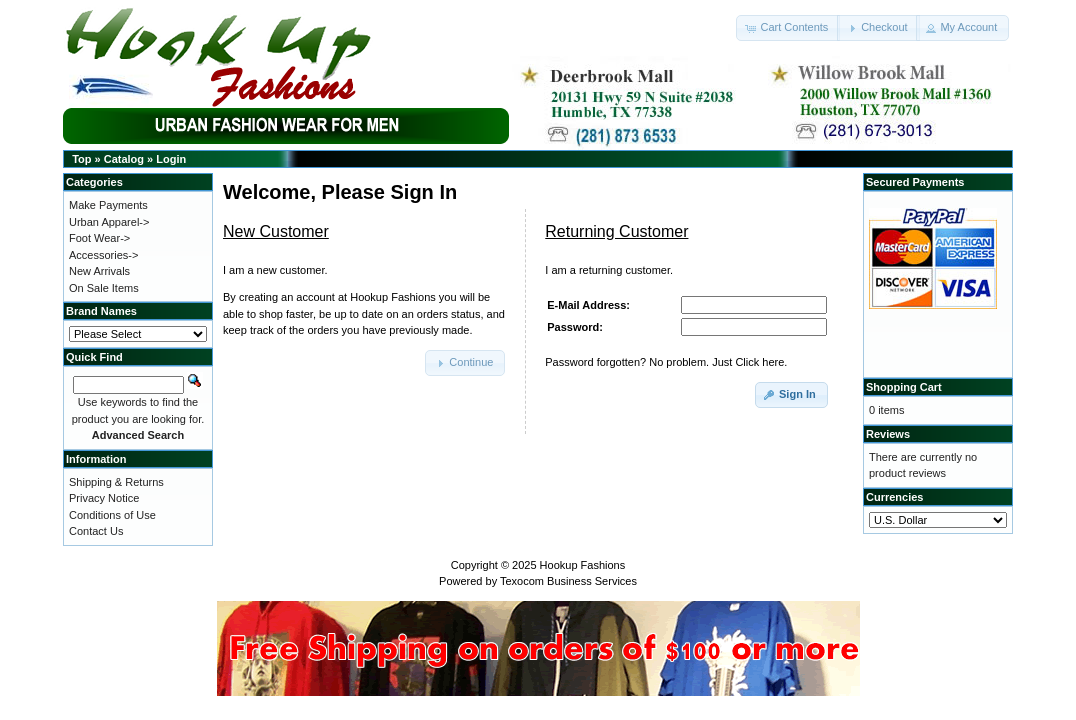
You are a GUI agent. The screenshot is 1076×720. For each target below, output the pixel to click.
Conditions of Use (112, 515)
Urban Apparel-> (109, 222)
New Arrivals (99, 271)
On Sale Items (104, 288)
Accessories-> (103, 255)
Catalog (124, 159)
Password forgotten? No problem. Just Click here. (666, 362)
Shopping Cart (904, 387)
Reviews (888, 434)
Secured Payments (915, 182)
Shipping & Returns (116, 482)
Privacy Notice (104, 498)
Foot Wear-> (99, 238)
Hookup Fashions (583, 565)
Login (171, 159)
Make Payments (108, 205)
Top (81, 159)
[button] (788, 28)
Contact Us (96, 531)
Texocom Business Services (568, 581)
